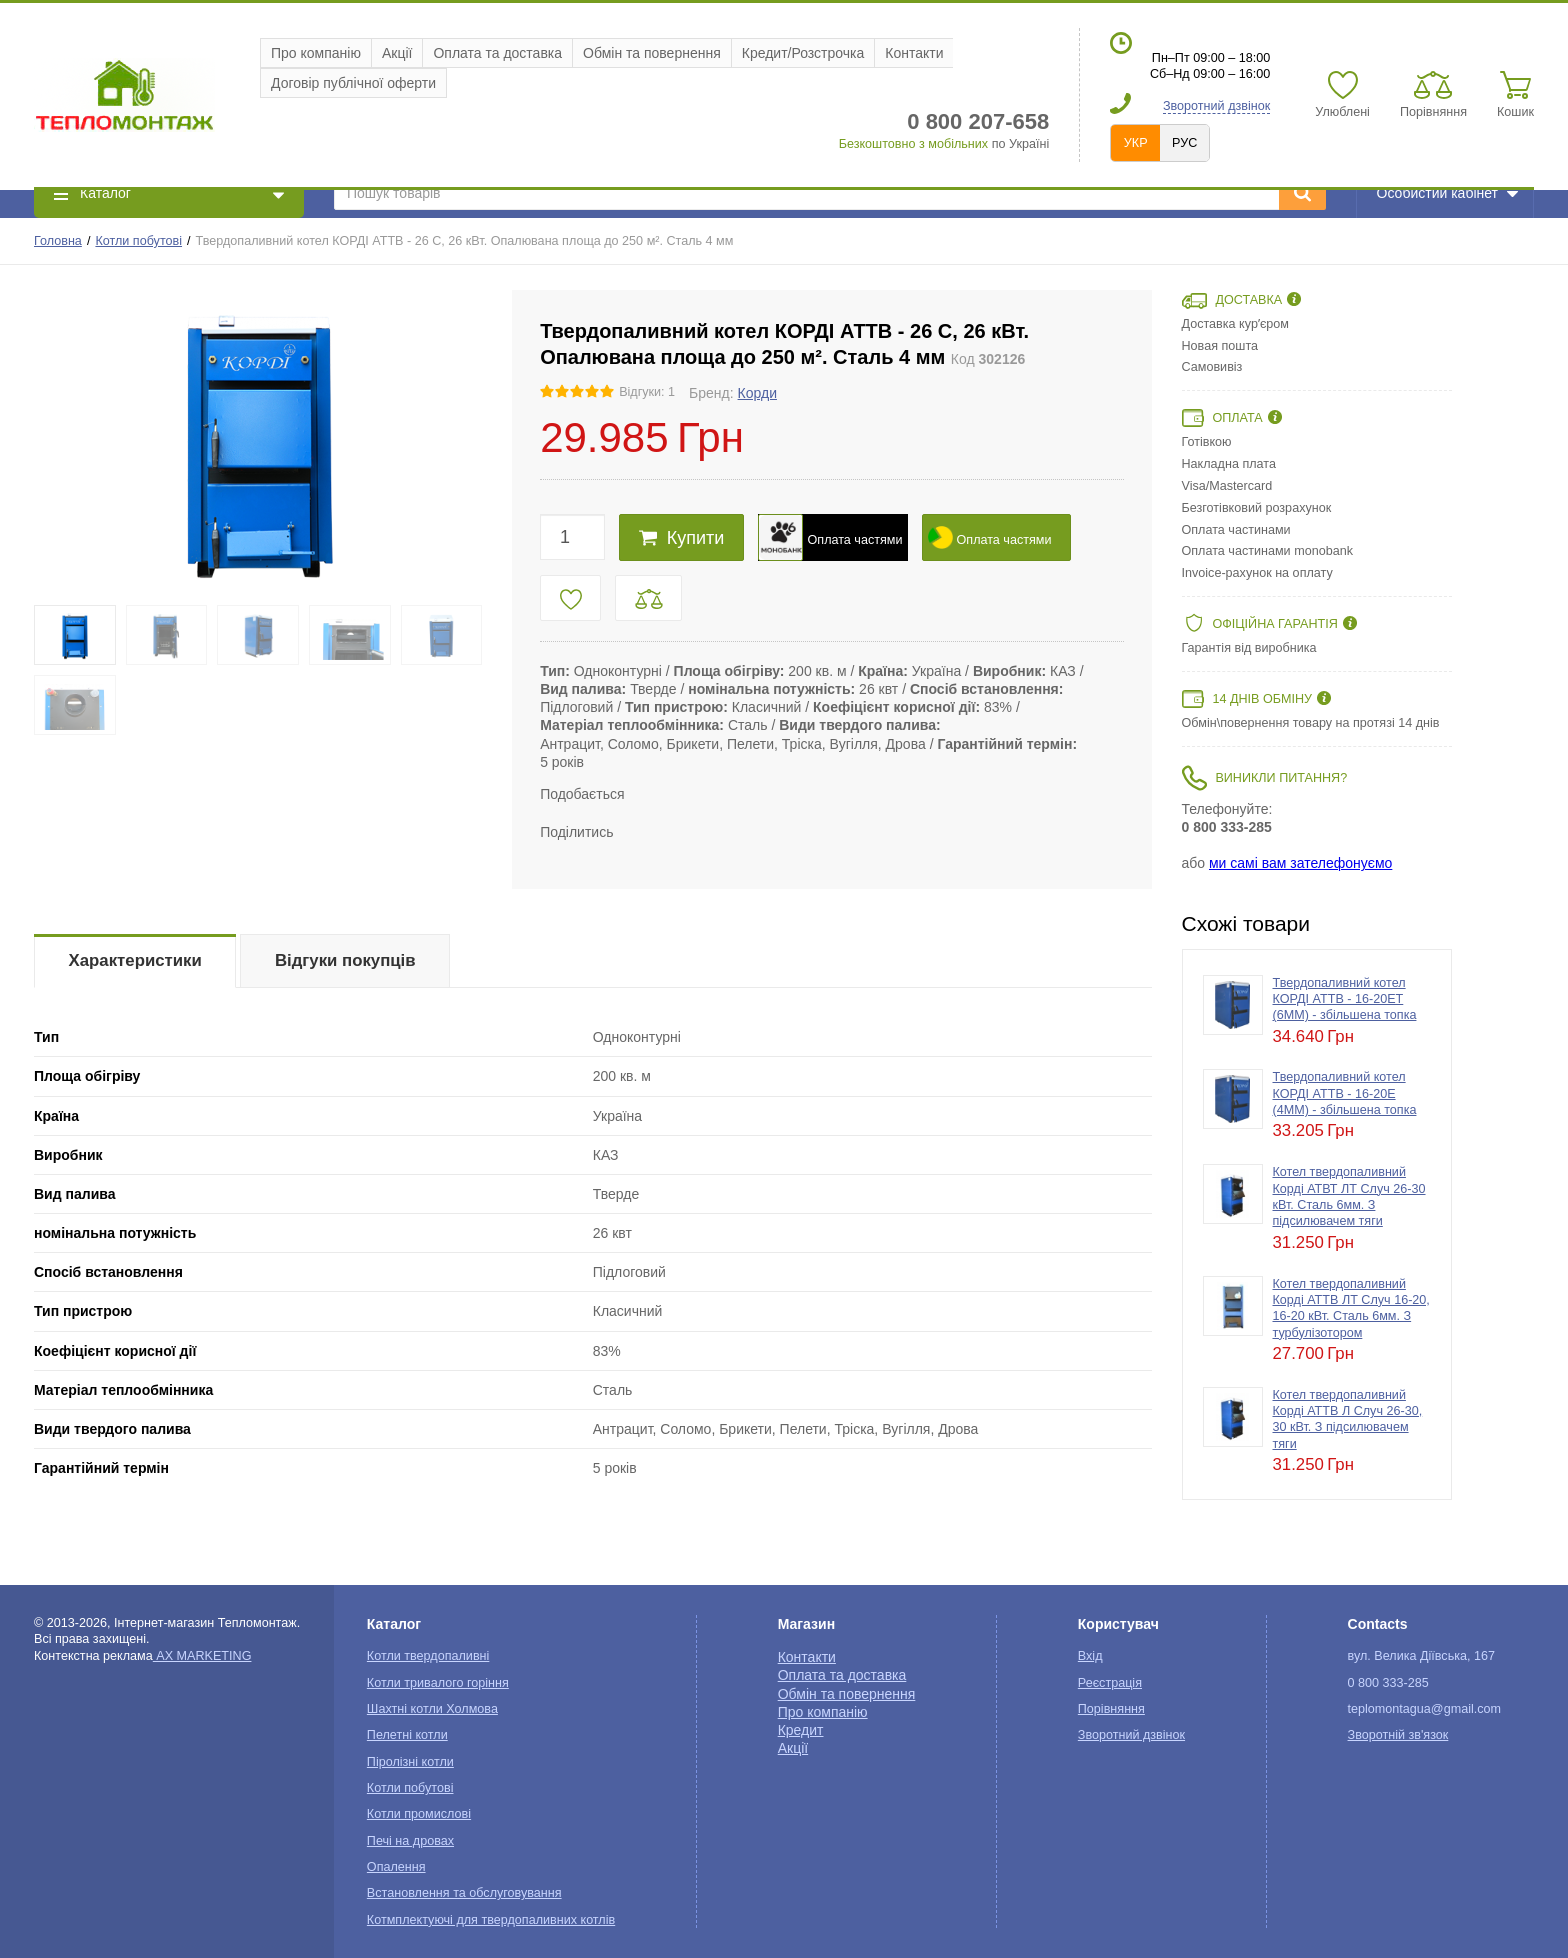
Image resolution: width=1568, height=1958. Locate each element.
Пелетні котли (407, 1735)
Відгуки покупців (345, 960)
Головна (58, 241)
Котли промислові (419, 1814)
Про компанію (316, 53)
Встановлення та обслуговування (464, 1893)
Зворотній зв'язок (1398, 1735)
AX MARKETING (202, 1656)
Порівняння (1111, 1709)
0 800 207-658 (978, 121)
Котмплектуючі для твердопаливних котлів (491, 1920)
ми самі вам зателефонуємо (1300, 863)
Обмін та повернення (652, 53)
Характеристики (135, 960)
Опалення (396, 1867)
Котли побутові (138, 241)
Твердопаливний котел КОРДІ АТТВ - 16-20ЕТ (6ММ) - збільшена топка (1345, 999)
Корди (757, 393)
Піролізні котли (410, 1762)
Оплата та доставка (497, 53)
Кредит (801, 1730)
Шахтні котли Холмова (432, 1709)
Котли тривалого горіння (438, 1683)
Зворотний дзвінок (1216, 106)
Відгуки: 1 (647, 392)
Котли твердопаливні (428, 1656)
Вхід (1090, 1656)
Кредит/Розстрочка (803, 53)
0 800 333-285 (1227, 827)
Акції (397, 53)
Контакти (914, 53)
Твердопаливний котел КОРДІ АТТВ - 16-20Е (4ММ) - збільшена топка (1345, 1093)
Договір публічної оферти (353, 83)
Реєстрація (1110, 1683)
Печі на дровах (410, 1841)
